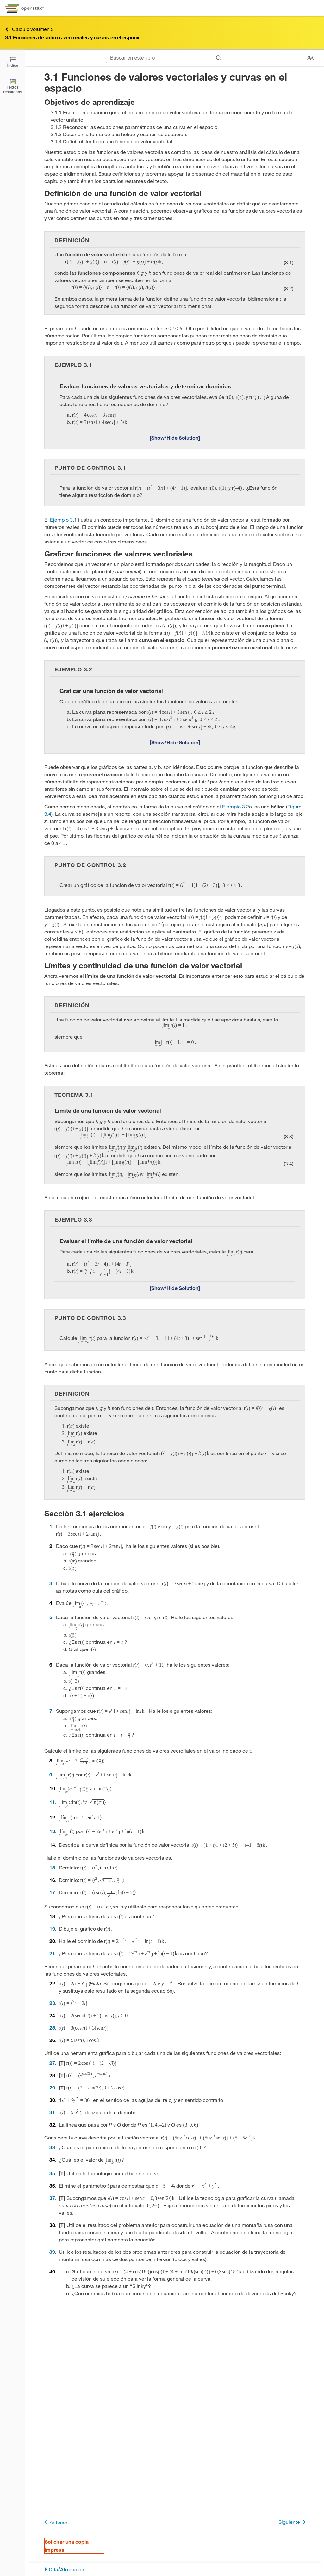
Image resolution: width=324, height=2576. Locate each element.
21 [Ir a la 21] (52, 1953)
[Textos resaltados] (12, 86)
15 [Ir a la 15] (52, 1867)
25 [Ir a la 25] (52, 2028)
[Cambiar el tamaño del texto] (310, 58)
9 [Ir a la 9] (50, 1774)
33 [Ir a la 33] (52, 2147)
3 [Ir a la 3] (50, 1583)
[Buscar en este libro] (159, 58)
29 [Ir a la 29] (52, 2087)
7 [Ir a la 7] (50, 1711)
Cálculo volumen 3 (29, 29)
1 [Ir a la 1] (50, 1526)
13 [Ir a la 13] (52, 1831)
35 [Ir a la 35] (52, 2173)
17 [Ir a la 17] (52, 1892)
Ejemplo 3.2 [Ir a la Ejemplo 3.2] (235, 806)
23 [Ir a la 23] (52, 2003)
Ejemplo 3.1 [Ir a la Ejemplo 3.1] (63, 520)
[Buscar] (219, 58)
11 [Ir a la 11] (52, 1802)
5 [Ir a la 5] (50, 1617)
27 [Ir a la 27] (52, 2063)
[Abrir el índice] (12, 61)
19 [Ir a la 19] (52, 1929)
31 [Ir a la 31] (52, 2112)
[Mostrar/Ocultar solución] (174, 437)
